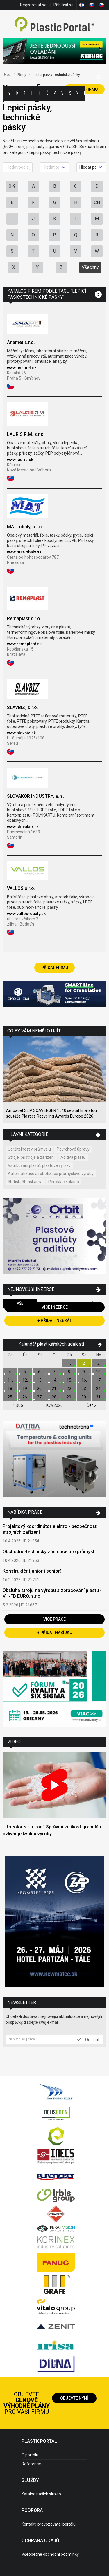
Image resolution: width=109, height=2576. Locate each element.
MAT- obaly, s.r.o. (25, 526)
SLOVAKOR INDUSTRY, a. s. (35, 796)
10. (98, 1371)
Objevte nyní (74, 2398)
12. (25, 1380)
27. (39, 1397)
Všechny (90, 267)
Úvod (7, 75)
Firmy (24, 93)
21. (54, 1388)
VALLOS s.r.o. (21, 888)
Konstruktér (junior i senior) (32, 1571)
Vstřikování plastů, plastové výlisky (39, 1165)
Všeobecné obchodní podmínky (50, 2554)
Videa (77, 93)
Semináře (70, 93)
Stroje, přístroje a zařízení (31, 1157)
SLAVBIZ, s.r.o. (22, 707)
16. (84, 1380)
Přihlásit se (63, 5)
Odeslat (88, 2039)
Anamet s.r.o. (21, 342)
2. (84, 1363)
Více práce (54, 1619)
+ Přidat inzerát (54, 1320)
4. (10, 1371)
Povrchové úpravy (73, 1149)
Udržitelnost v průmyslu (29, 1149)
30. (84, 1397)
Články (47, 93)
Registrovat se (33, 5)
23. (84, 1388)
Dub (17, 1405)
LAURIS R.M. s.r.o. (26, 434)
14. (54, 1380)
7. (54, 1371)
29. (69, 1397)
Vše (20, 1303)
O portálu (30, 2455)
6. (39, 1371)
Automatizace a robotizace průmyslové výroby (51, 1173)
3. (98, 1363)
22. (69, 1388)
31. (98, 1397)
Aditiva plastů (72, 1157)
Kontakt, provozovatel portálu (49, 2524)
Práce (84, 93)
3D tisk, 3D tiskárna (25, 1181)
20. (39, 1388)
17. (98, 1380)
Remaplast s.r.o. (24, 618)
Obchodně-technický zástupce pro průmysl (48, 1551)
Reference (31, 2464)
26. (25, 1397)
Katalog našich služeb (41, 2494)
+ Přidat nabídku (54, 1632)
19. (25, 1388)
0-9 (12, 186)
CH (97, 202)
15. (69, 1380)
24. (98, 1388)
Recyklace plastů (63, 1181)
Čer (91, 1405)
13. (39, 1380)
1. (69, 1363)
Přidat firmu (54, 967)
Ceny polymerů (39, 93)
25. (10, 1397)
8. (69, 1371)
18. (10, 1388)
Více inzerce (55, 1307)
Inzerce (32, 93)
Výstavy (62, 93)
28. (54, 1397)
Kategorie (17, 93)
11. (10, 1380)
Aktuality (55, 93)
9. (84, 1371)
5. (25, 1371)
